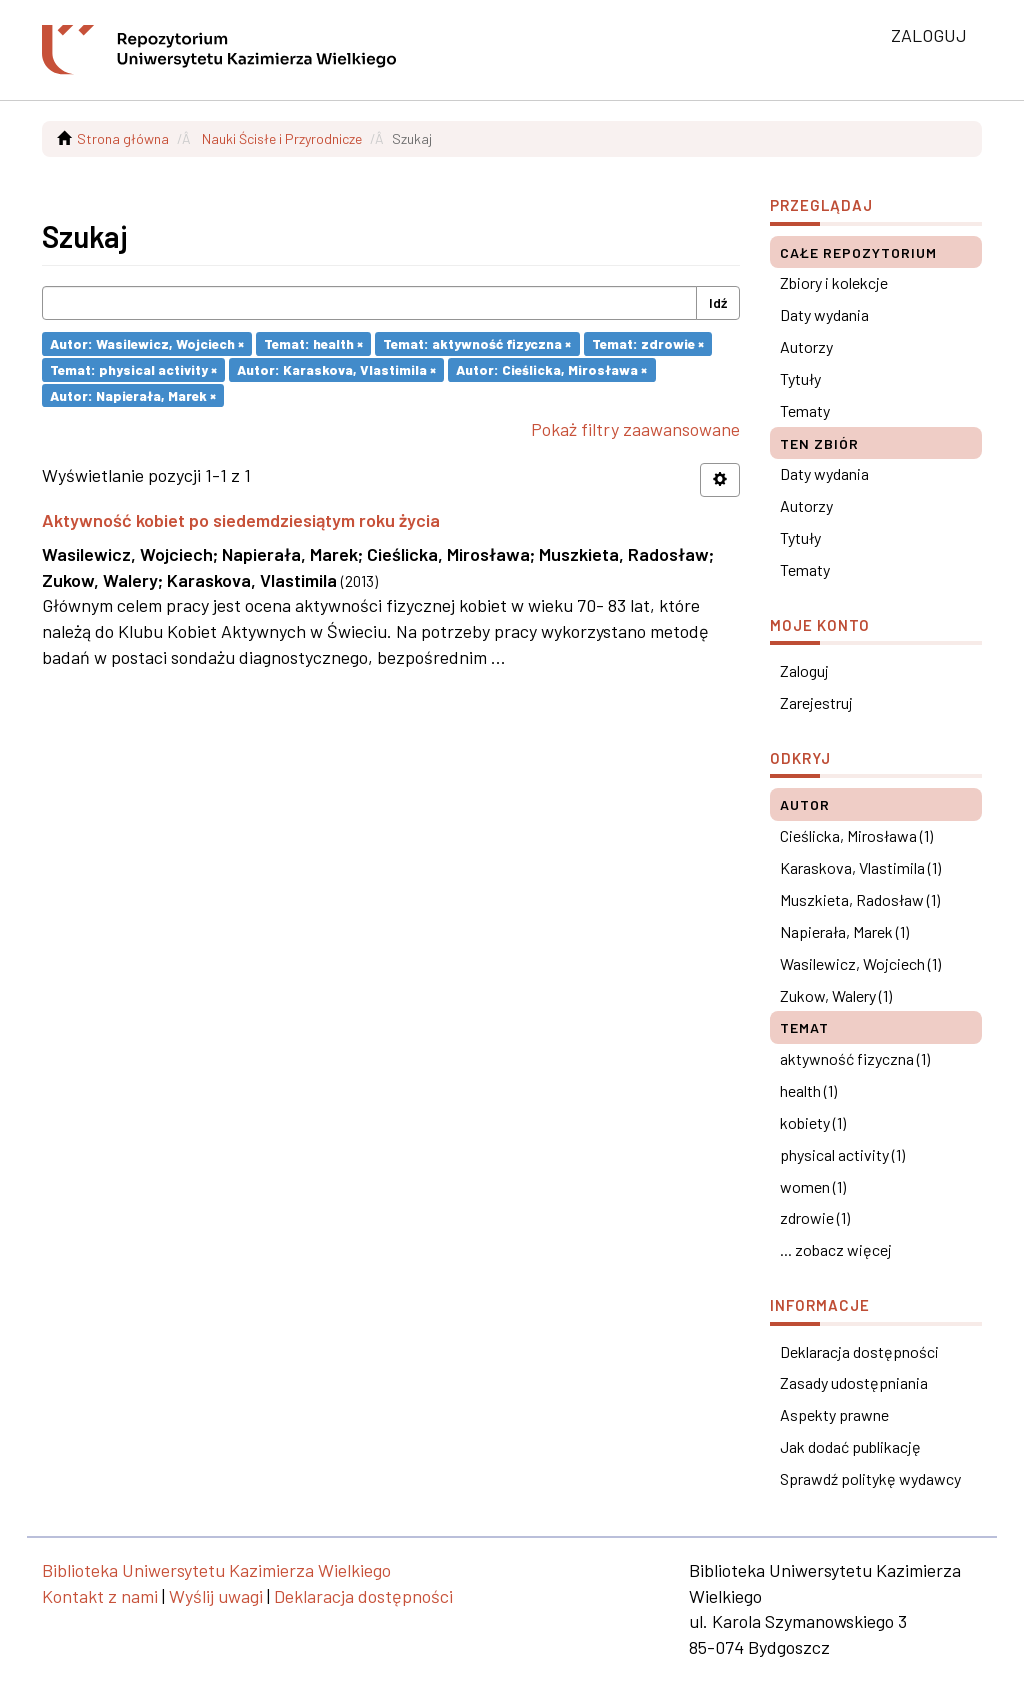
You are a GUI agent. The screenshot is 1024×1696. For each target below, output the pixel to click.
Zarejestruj (816, 702)
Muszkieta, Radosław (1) (860, 899)
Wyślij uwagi (216, 1596)
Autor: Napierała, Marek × (133, 394)
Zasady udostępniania (854, 1382)
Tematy (805, 410)
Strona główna (123, 138)
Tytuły (800, 378)
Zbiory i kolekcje (834, 282)
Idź (718, 302)
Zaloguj (804, 670)
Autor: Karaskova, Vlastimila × (336, 369)
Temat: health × (313, 343)
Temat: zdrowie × (648, 343)
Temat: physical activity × (133, 369)
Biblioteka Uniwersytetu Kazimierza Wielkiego (216, 1570)
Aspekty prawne (834, 1414)
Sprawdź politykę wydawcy (870, 1478)
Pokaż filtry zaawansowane (635, 429)
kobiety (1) (813, 1122)
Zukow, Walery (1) (836, 995)
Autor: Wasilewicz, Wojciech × (147, 343)
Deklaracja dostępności (859, 1351)
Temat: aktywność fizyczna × (477, 343)
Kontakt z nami (100, 1596)
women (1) (813, 1186)
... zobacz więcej (836, 1249)
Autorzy (806, 346)
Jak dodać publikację (850, 1446)
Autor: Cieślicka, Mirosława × (551, 369)
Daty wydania (824, 314)
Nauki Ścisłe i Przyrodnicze (282, 138)
